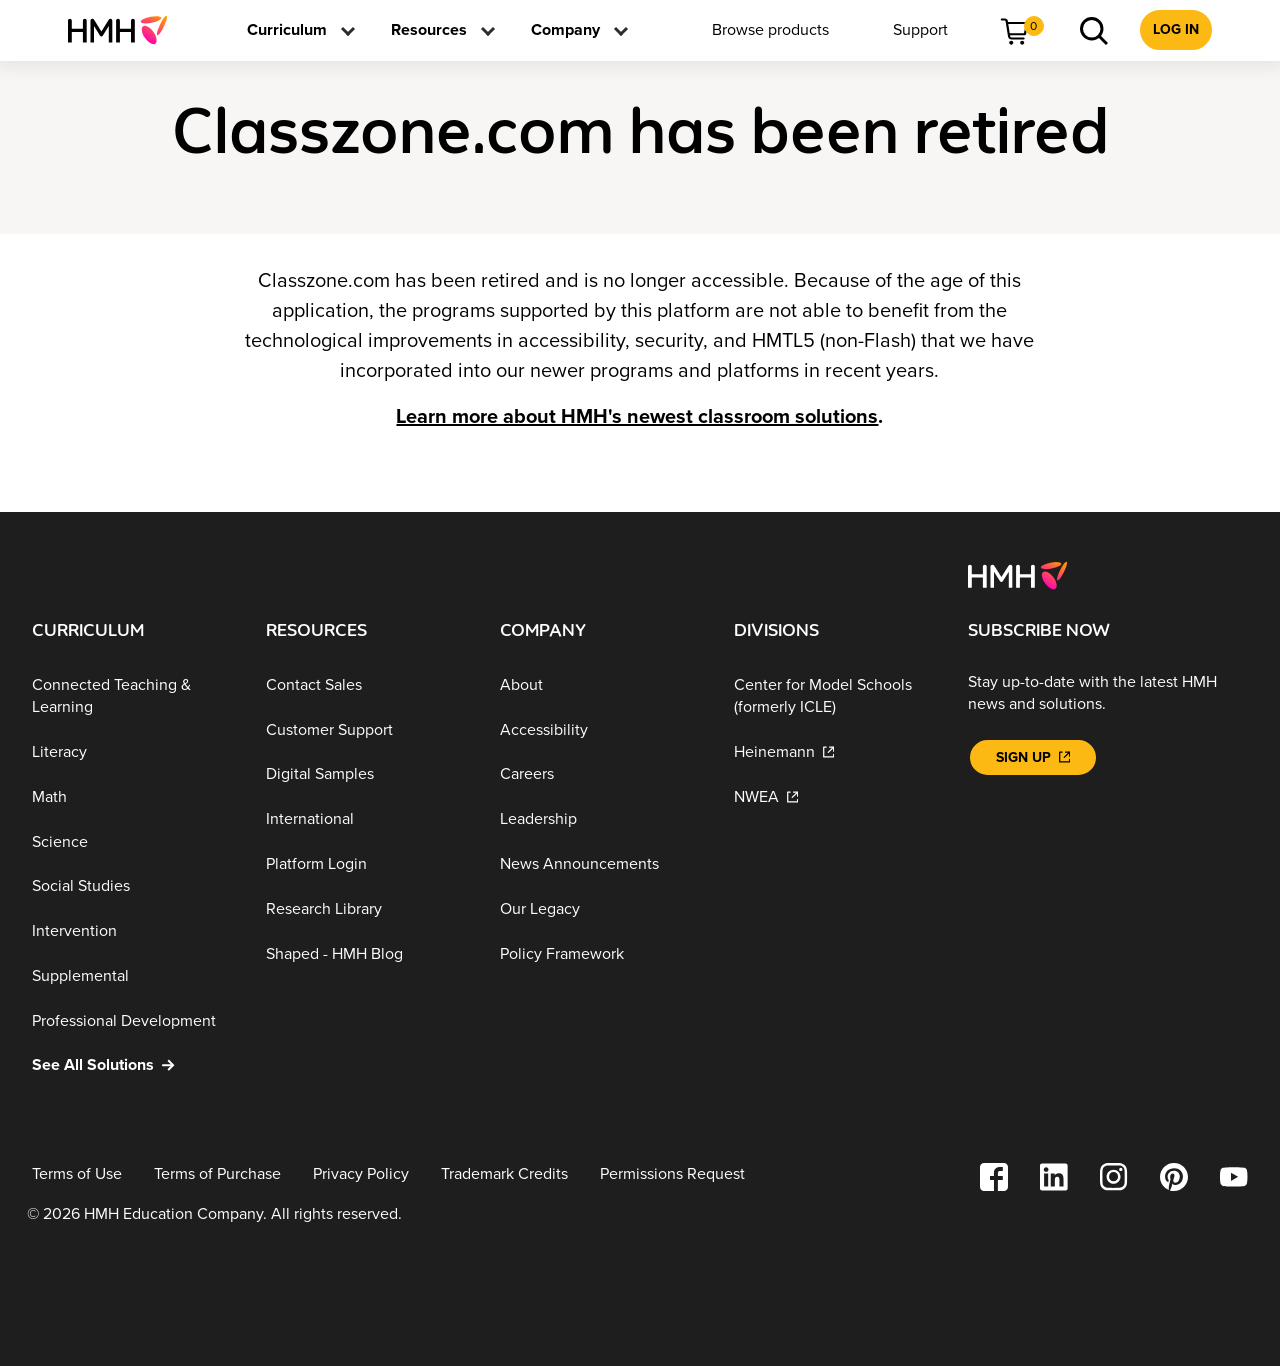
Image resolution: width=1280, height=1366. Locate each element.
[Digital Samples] (367, 774)
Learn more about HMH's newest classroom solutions (637, 417)
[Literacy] (133, 752)
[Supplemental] (133, 976)
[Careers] (601, 774)
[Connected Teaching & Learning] (133, 696)
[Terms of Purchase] (217, 1174)
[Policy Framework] (601, 953)
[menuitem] (125, 30)
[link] (125, 30)
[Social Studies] (133, 886)
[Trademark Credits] (504, 1174)
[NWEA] (835, 797)
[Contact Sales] (367, 685)
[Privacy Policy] (361, 1174)
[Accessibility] (601, 729)
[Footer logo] (1017, 574)
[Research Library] (367, 909)
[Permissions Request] (672, 1174)
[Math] (133, 797)
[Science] (133, 841)
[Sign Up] (1033, 757)
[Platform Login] (367, 864)
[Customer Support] (367, 729)
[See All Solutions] (133, 1065)
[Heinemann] (835, 752)
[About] (601, 685)
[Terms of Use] (77, 1174)
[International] (367, 819)
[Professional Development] (133, 1020)
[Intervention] (133, 931)
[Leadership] (601, 819)
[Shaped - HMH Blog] (367, 953)
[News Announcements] (601, 864)
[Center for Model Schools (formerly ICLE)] (835, 696)
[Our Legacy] (601, 909)
